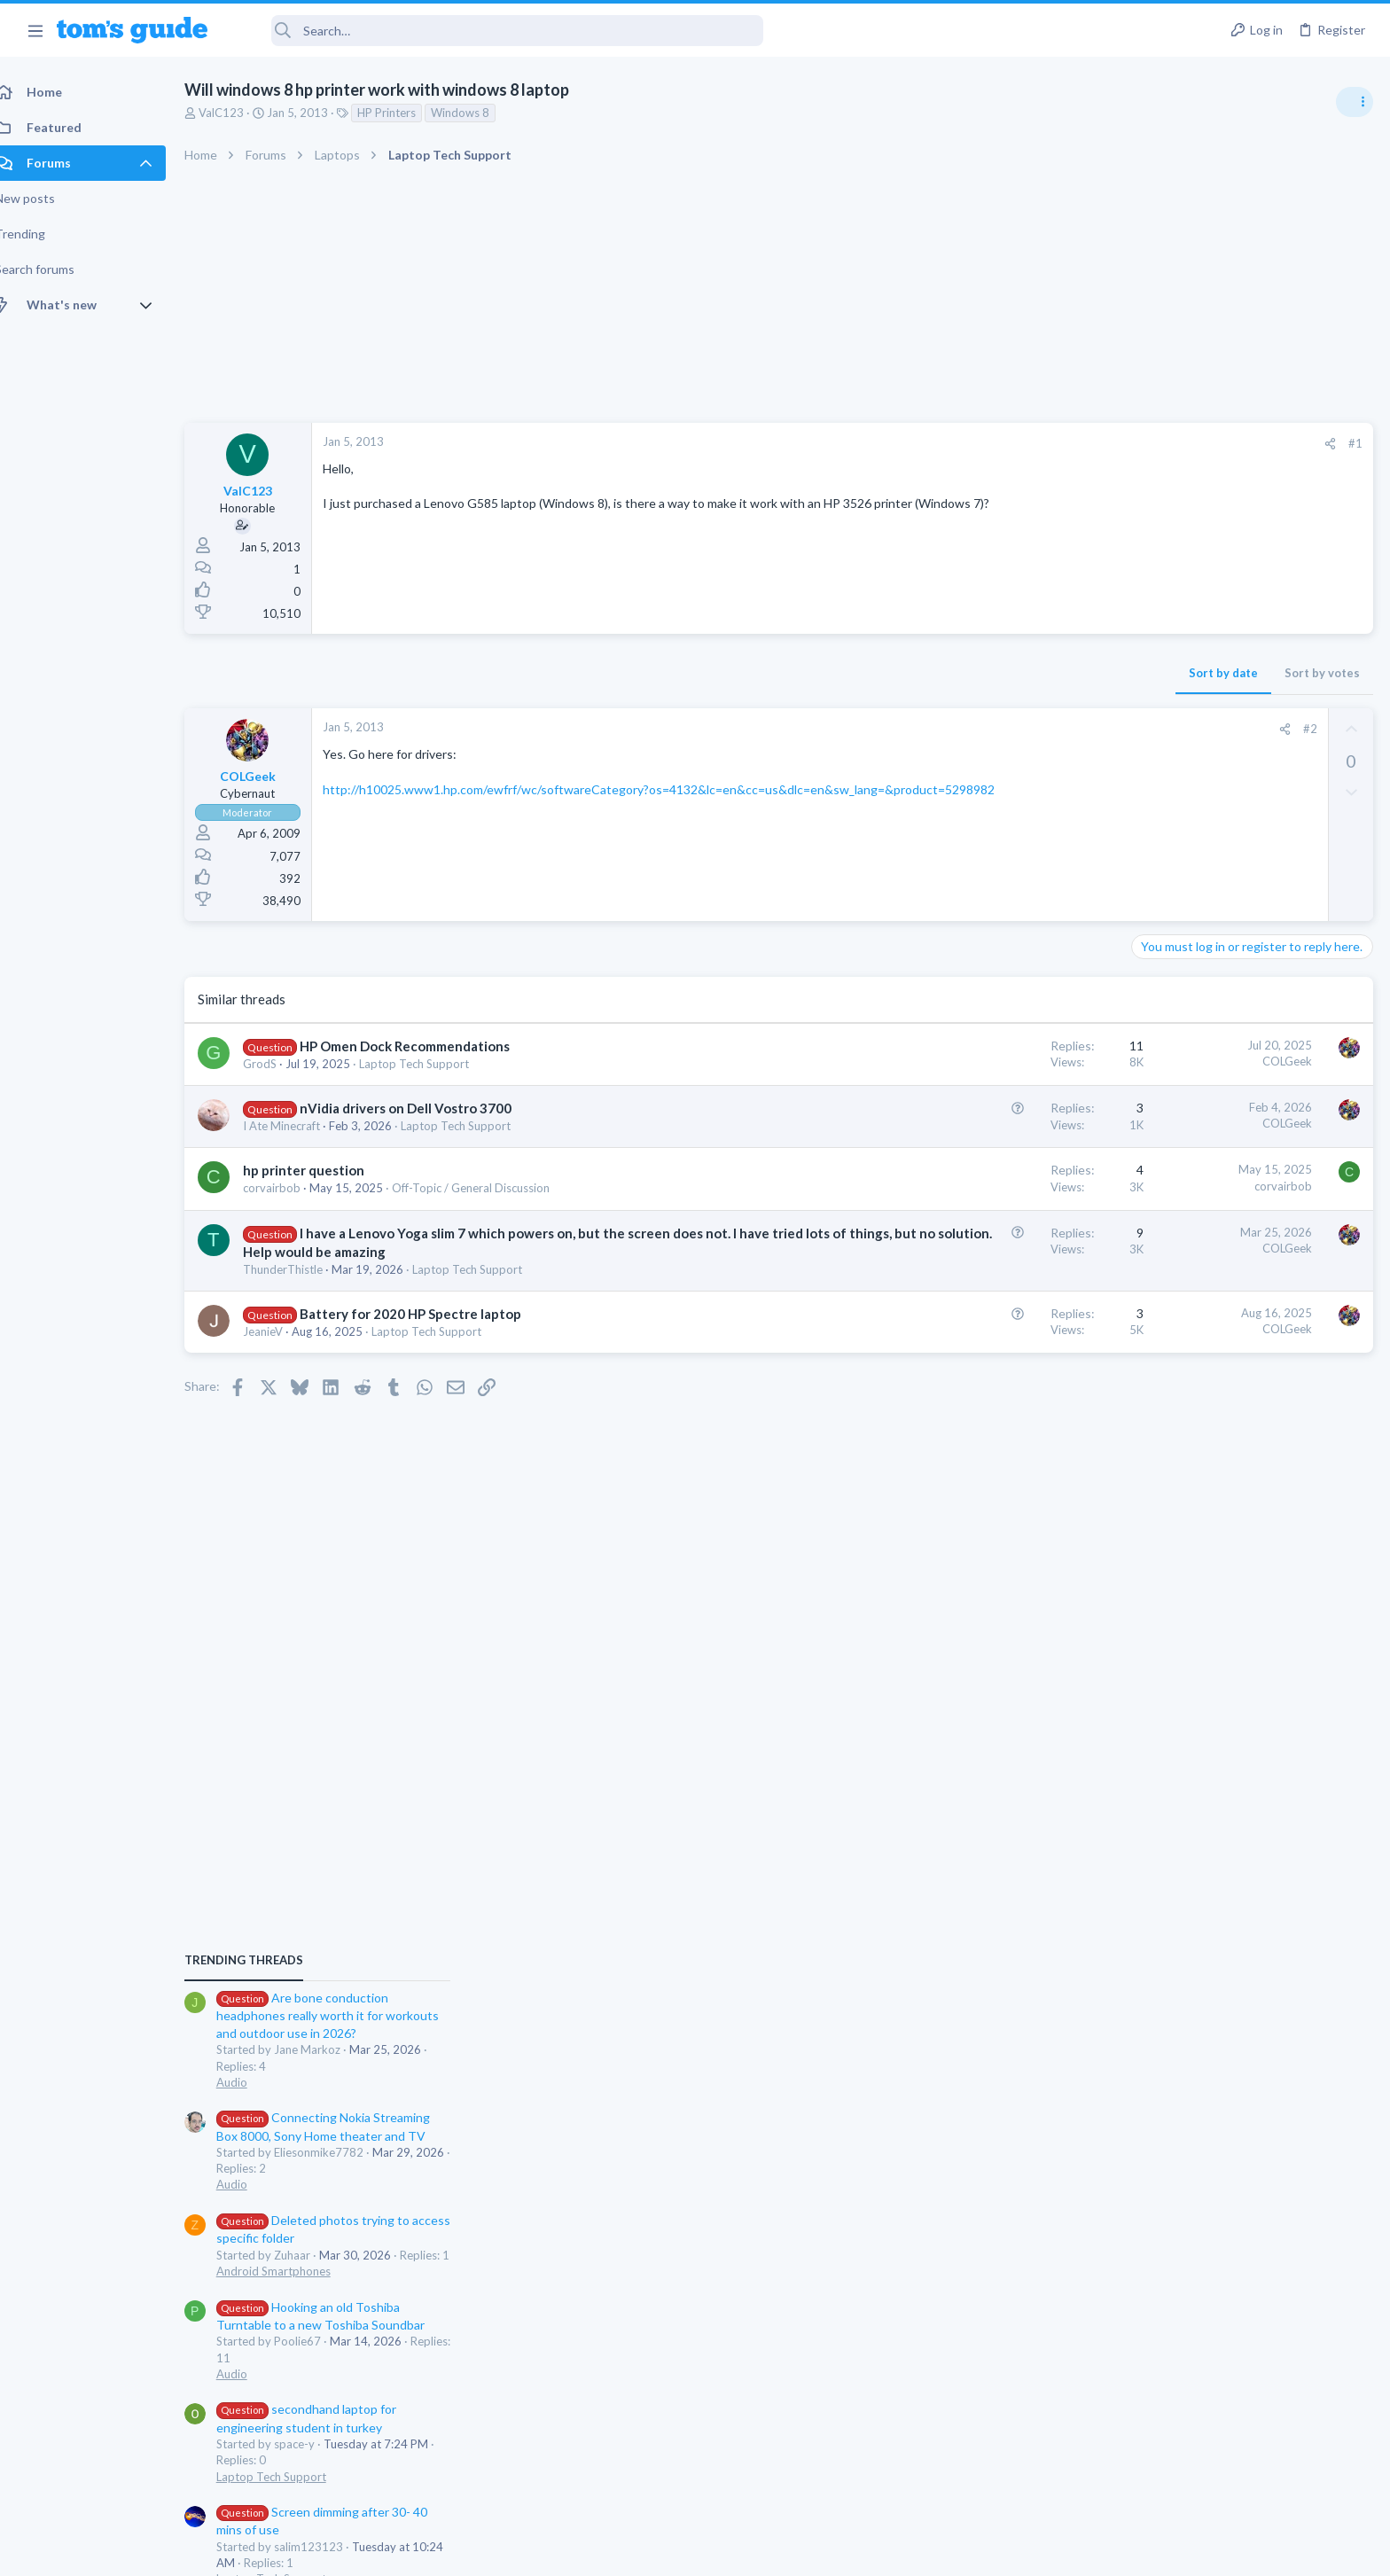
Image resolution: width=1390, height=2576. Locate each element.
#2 (1026, 729)
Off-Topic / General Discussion (490, 1188)
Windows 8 (479, 112)
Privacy (741, 2550)
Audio (1153, 1085)
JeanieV (282, 1331)
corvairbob (291, 1188)
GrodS (279, 1064)
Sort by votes (1037, 673)
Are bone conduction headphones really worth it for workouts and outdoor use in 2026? (1249, 1019)
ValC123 (240, 112)
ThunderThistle (302, 1269)
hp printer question (323, 1170)
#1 (1071, 443)
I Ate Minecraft (301, 1126)
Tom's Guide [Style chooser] (1246, 2428)
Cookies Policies (628, 2550)
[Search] (497, 30)
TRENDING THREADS (1165, 963)
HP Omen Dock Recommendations (424, 1046)
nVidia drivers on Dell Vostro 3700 (425, 1108)
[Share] (1046, 443)
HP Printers (406, 112)
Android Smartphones (1195, 1275)
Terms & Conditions (863, 2550)
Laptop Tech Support (433, 1064)
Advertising (504, 2550)
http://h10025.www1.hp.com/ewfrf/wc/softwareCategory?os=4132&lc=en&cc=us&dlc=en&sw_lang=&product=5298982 (678, 789)
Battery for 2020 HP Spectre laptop (430, 1314)
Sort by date (938, 673)
